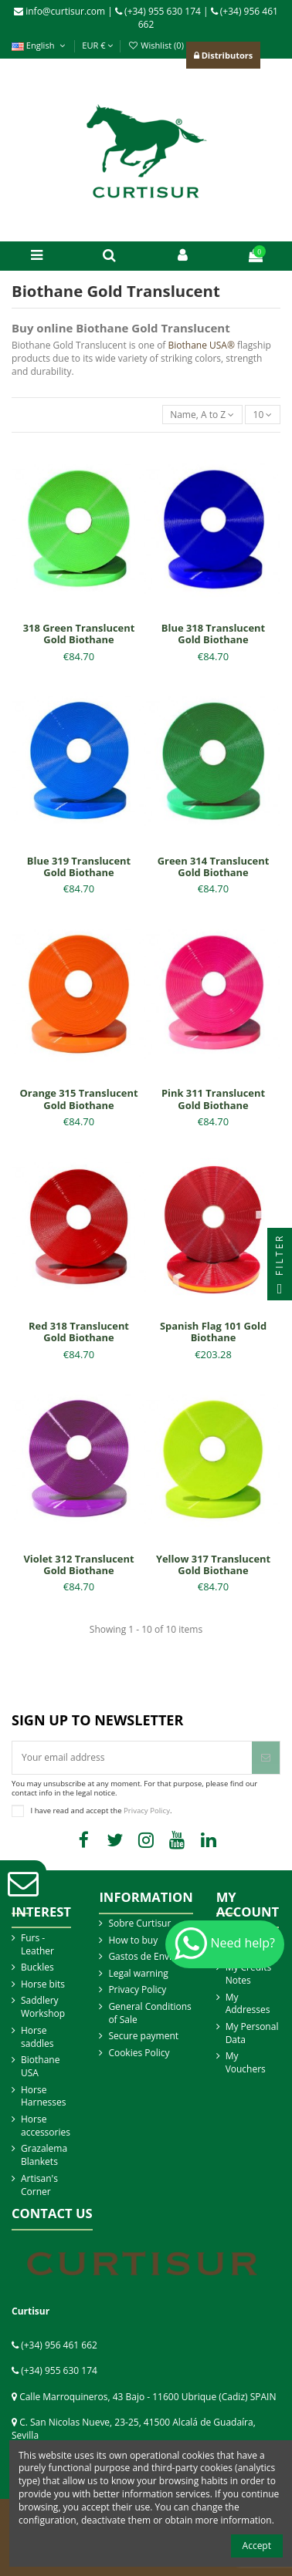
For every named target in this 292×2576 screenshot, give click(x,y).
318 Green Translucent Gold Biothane (79, 634)
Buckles (37, 1967)
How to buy (133, 1940)
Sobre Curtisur (139, 1923)
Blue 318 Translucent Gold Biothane (213, 634)
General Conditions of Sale (149, 2013)
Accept (257, 2545)
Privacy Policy (147, 1810)
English (40, 45)
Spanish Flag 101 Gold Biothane (213, 1332)
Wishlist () (155, 45)
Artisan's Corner (39, 2185)
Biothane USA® (201, 345)
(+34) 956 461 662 (59, 2345)
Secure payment (143, 2036)
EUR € (97, 45)
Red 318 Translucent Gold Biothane (79, 1332)
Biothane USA (40, 2066)
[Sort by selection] (202, 414)
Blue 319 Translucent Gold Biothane (79, 867)
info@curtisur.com (59, 11)
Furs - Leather (37, 1944)
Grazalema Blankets (44, 2155)
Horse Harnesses (43, 2096)
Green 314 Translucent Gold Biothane (214, 867)
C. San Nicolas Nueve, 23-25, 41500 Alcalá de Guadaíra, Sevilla (134, 2429)
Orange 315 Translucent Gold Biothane (79, 1099)
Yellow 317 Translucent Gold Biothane (213, 1565)
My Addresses (248, 2004)
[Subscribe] (266, 1757)
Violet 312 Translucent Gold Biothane (78, 1565)
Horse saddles (37, 2037)
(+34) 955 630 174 (158, 11)
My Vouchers (246, 2062)
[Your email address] (132, 1757)
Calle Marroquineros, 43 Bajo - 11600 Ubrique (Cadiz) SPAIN (147, 2396)
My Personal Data (252, 2033)
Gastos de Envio (142, 1957)
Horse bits (43, 1984)
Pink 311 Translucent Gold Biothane (213, 1099)
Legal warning (138, 1973)
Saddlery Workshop (43, 2007)
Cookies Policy (138, 2053)
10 (263, 414)
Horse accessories (45, 2126)
